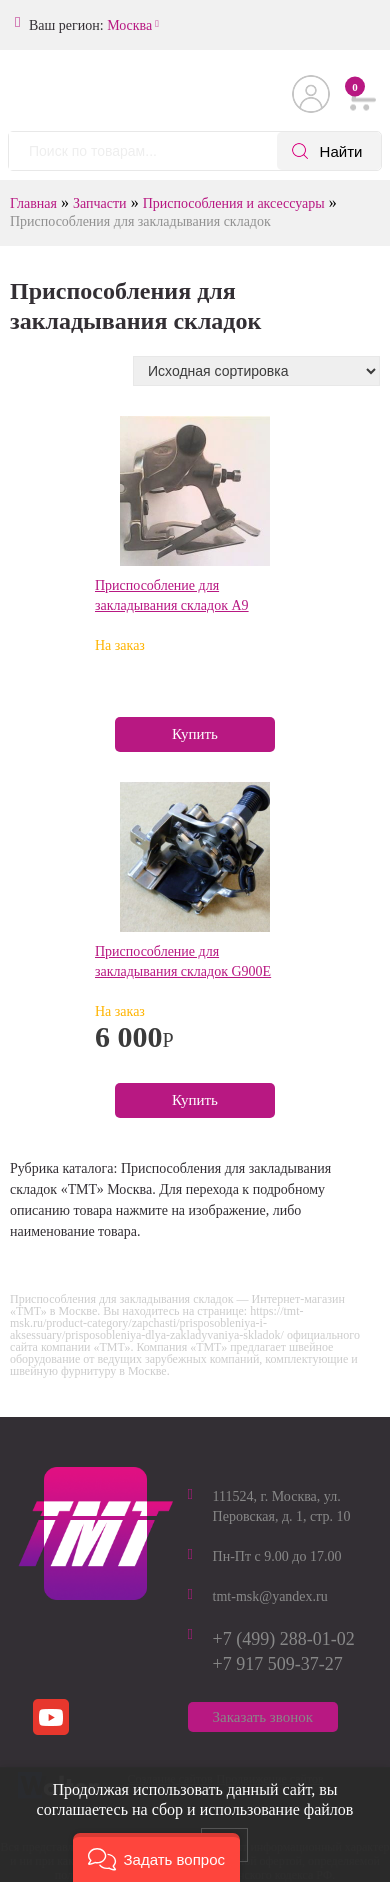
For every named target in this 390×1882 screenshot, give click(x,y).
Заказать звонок (263, 1717)
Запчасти (100, 203)
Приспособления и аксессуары (234, 203)
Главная (33, 203)
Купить (195, 734)
